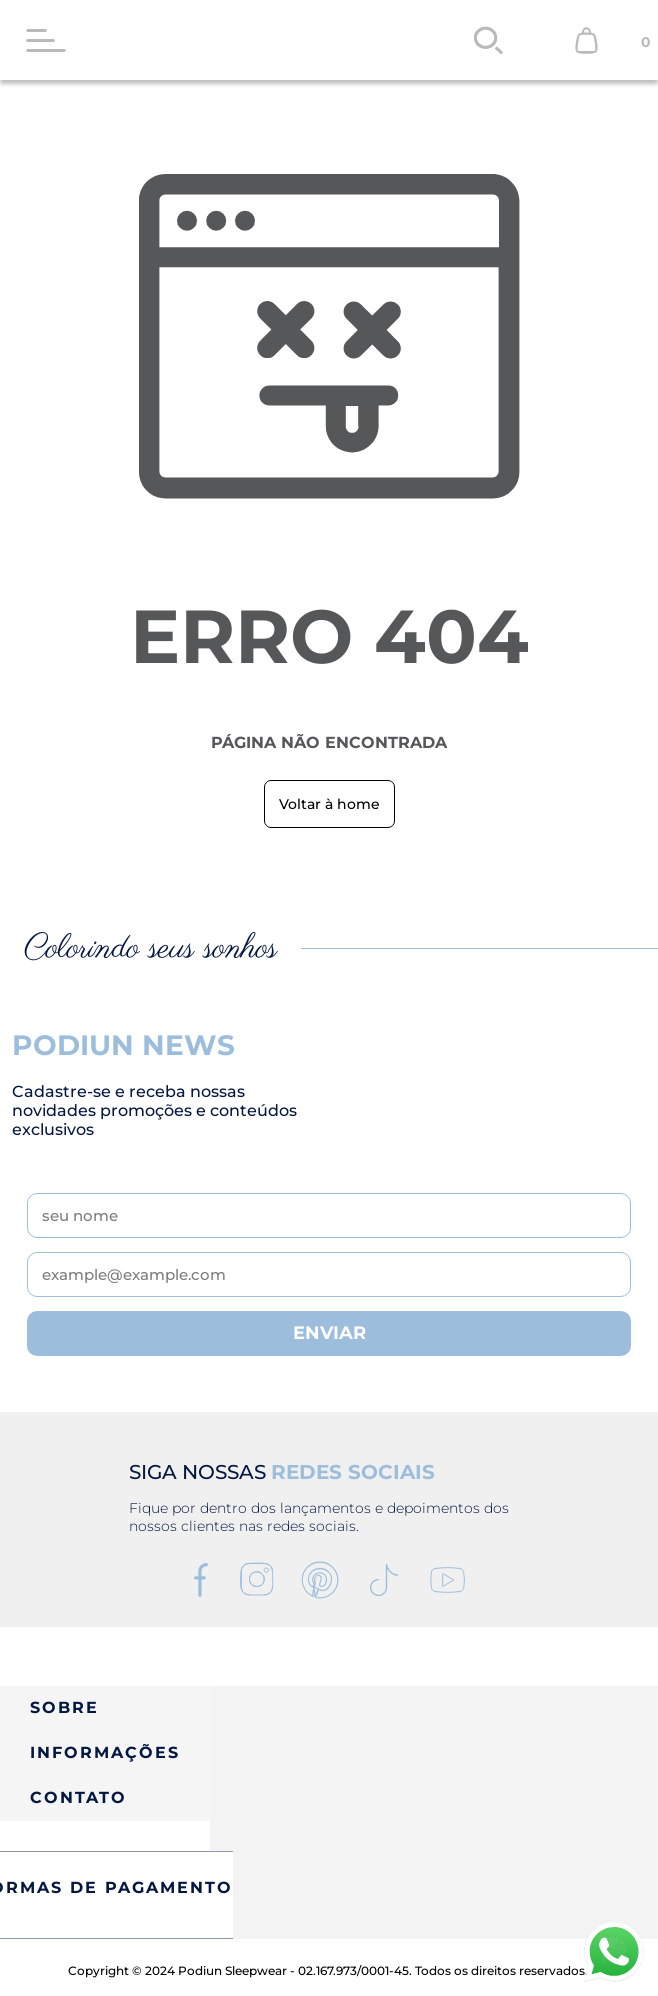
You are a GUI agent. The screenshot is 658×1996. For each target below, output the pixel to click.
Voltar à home (329, 804)
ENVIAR (329, 1333)
